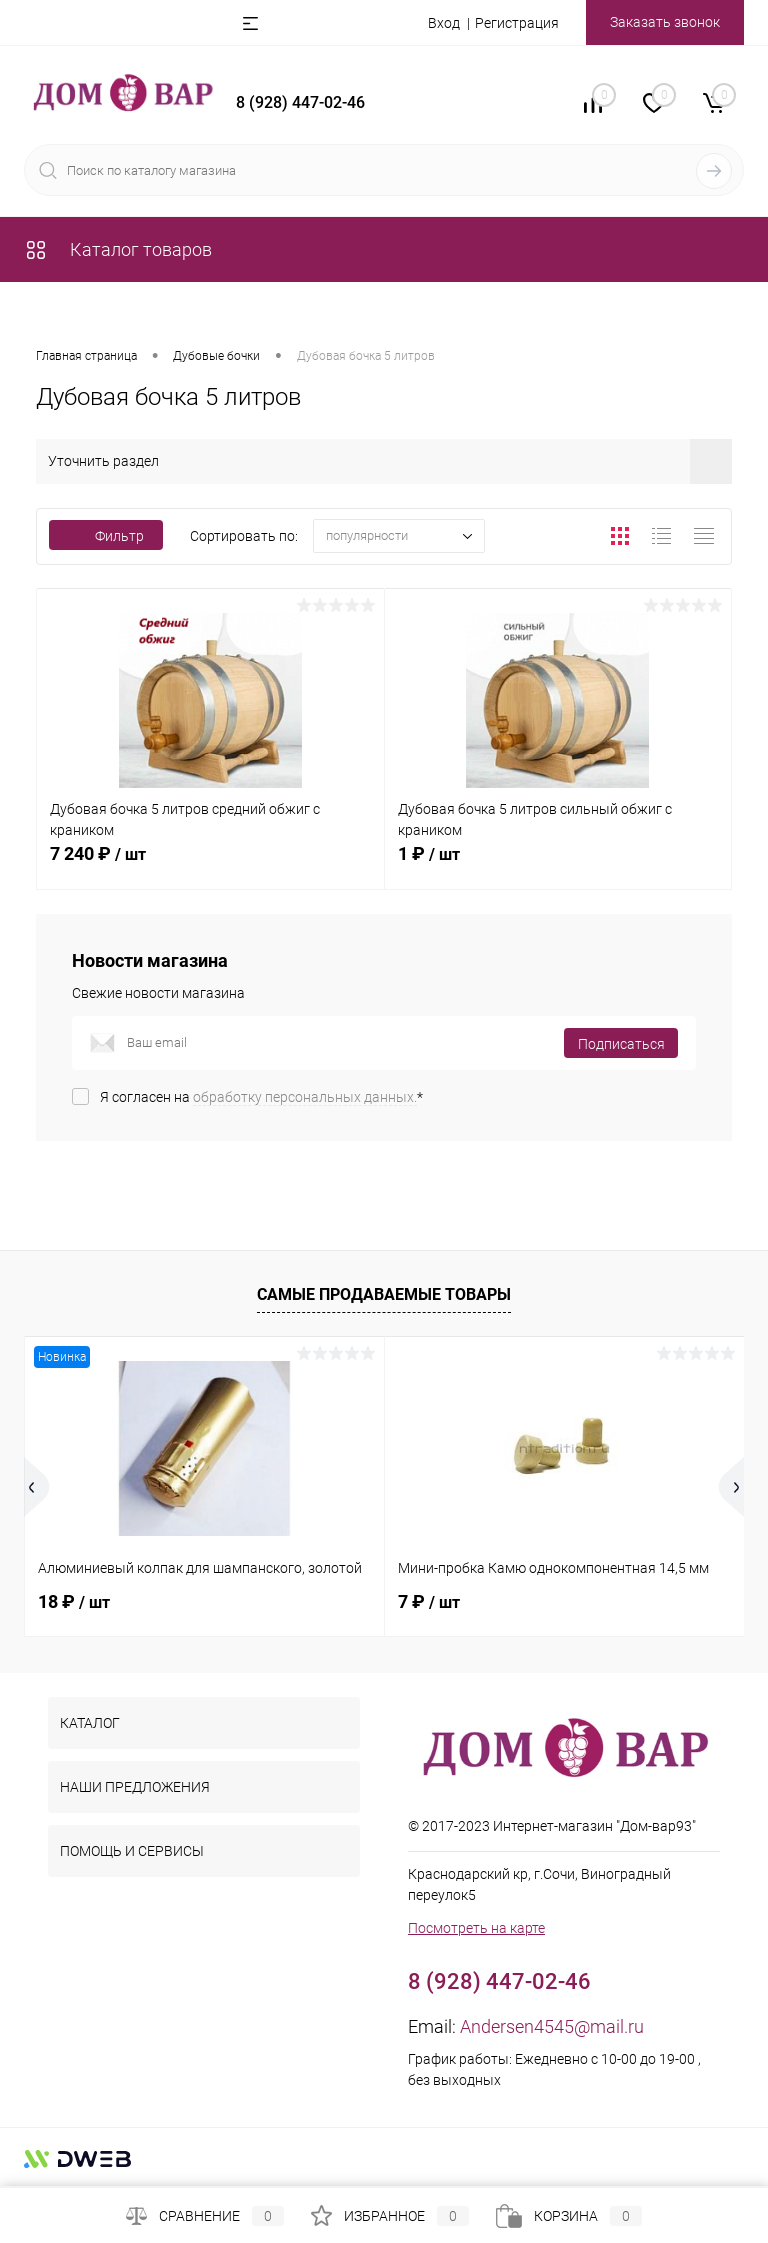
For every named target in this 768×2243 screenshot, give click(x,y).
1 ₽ (558, 865)
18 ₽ (74, 1601)
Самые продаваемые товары (384, 1294)
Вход (444, 23)
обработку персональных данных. (305, 1097)
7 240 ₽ (210, 865)
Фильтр (106, 536)
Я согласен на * (261, 1097)
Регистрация (517, 23)
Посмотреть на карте (476, 1928)
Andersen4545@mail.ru (552, 2026)
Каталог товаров (118, 249)
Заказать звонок (665, 22)
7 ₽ (429, 1601)
